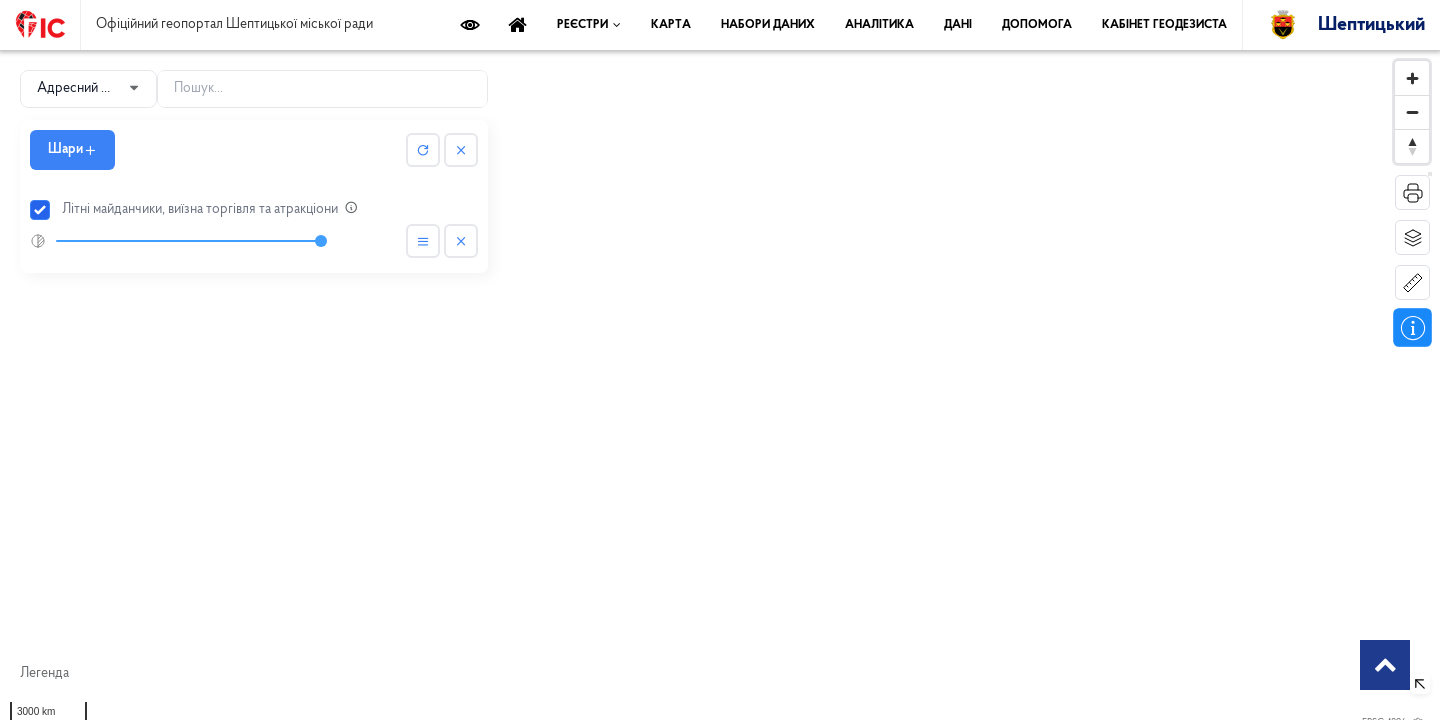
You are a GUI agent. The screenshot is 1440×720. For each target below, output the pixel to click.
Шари (72, 149)
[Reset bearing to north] (1412, 146)
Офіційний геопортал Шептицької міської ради (234, 25)
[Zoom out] (1412, 112)
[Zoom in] (1412, 78)
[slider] (188, 241)
